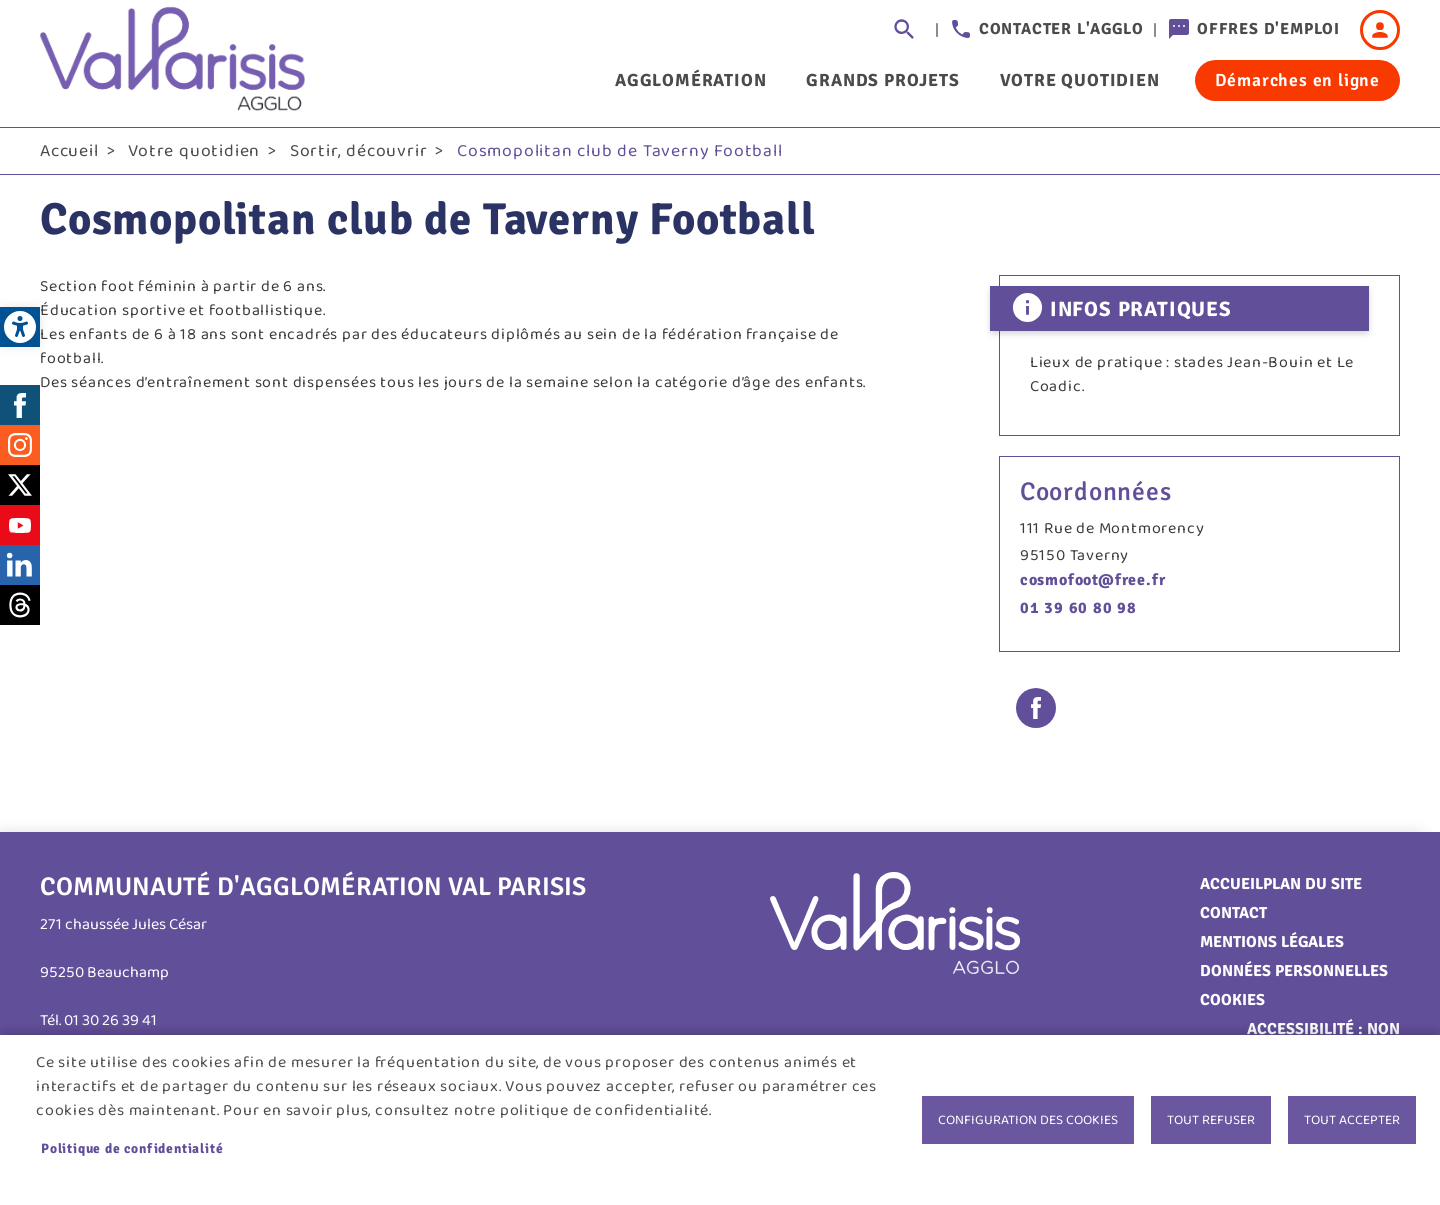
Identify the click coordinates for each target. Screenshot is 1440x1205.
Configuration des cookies (1028, 1120)
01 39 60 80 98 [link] (1078, 608)
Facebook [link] (20, 405)
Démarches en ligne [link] (1297, 80)
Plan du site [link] (1312, 884)
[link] (20, 327)
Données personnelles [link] (1294, 971)
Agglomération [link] (690, 80)
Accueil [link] (69, 151)
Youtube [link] (20, 525)
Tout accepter (1352, 1120)
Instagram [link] (20, 445)
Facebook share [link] (1036, 708)
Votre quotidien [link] (1080, 80)
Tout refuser (1211, 1120)
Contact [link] (1233, 913)
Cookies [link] (1232, 1000)
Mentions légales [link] (1272, 942)
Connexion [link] (1380, 30)
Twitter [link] (20, 485)
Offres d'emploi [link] (1268, 29)
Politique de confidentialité (132, 1148)
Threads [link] (20, 605)
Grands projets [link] (882, 80)
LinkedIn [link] (20, 565)
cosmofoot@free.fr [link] (1093, 580)
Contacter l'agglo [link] (1061, 29)
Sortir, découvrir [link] (359, 151)
